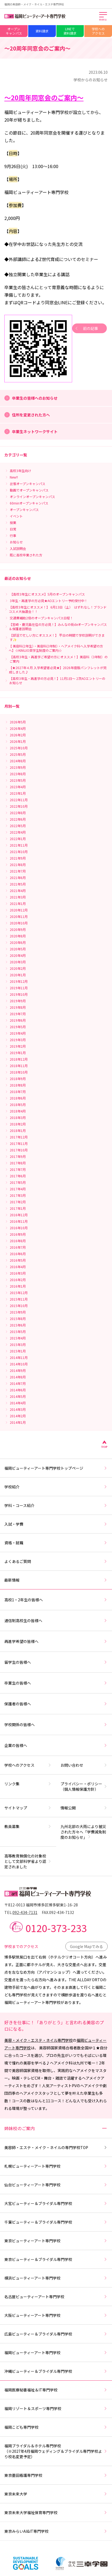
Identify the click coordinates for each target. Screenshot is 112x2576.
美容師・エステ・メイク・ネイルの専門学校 (56, 2147)
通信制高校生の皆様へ (56, 1620)
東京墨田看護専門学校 (56, 2475)
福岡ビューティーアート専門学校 (56, 2352)
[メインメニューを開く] (103, 17)
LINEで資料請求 (69, 30)
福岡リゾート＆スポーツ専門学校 (56, 2408)
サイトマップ (28, 1807)
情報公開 (84, 1807)
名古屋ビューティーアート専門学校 (56, 2296)
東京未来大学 (56, 2494)
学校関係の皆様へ (56, 1724)
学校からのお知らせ (90, 79)
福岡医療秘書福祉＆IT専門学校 (56, 2390)
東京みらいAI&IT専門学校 (56, 2531)
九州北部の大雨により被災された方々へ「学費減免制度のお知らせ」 (83, 1832)
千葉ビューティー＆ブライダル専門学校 (56, 2222)
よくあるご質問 (56, 1561)
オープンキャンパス (14, 30)
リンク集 (28, 1783)
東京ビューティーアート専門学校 (56, 2240)
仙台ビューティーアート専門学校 (56, 2184)
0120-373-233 (56, 1927)
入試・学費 (56, 1524)
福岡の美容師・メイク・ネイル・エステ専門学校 (34, 4)
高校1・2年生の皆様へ (56, 1599)
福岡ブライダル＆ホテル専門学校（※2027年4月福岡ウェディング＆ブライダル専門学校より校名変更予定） (56, 2451)
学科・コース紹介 (56, 1505)
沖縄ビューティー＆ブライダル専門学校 (56, 2371)
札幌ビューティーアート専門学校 (56, 2166)
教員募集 (28, 1826)
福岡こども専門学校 (56, 2427)
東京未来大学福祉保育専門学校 (56, 2512)
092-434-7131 (24, 1912)
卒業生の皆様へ (56, 1683)
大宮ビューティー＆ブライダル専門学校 (56, 2203)
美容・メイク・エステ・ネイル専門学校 (38, 2040)
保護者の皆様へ (56, 1703)
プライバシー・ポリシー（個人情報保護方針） (84, 1786)
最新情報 (56, 1580)
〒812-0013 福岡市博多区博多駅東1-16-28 (41, 1904)
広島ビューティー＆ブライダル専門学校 (56, 2334)
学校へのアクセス (98, 30)
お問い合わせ (84, 1765)
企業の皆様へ (56, 1745)
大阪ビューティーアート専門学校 (56, 2315)
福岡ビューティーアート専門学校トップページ (56, 1468)
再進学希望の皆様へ (56, 1641)
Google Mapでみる (86, 1946)
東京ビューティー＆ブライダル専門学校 (56, 2259)
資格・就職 (56, 1542)
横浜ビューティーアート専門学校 (56, 2278)
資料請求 (42, 31)
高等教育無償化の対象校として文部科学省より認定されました (28, 1861)
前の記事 (86, 328)
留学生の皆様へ (56, 1662)
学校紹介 (56, 1486)
